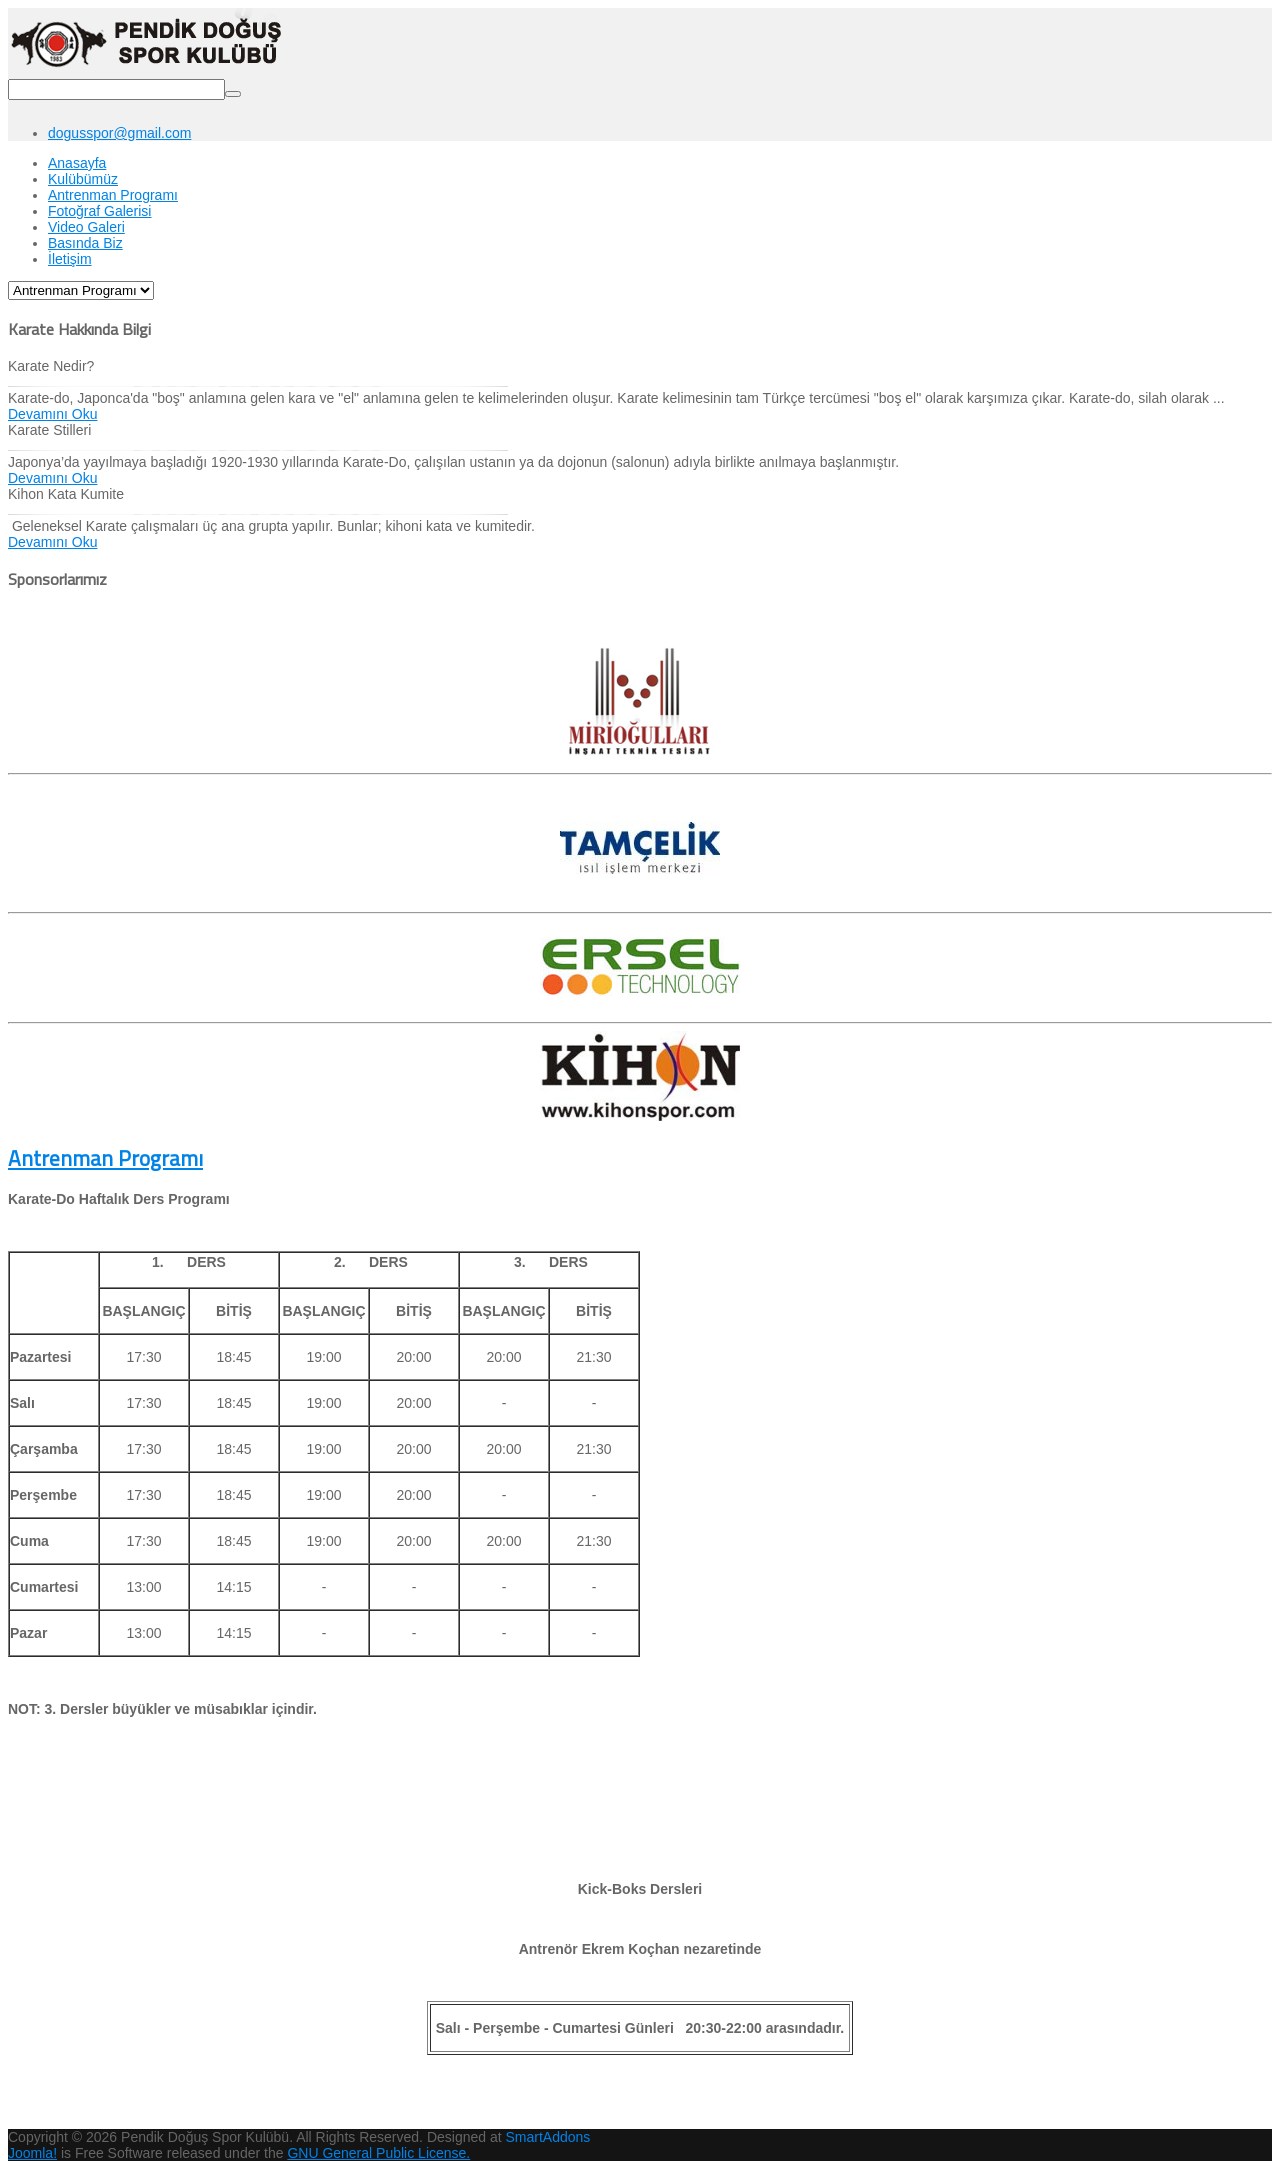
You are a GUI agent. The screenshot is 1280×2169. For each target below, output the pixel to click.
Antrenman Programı (105, 1158)
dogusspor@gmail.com (119, 133)
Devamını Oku (52, 414)
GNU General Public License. (378, 2153)
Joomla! (32, 2153)
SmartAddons (548, 2137)
